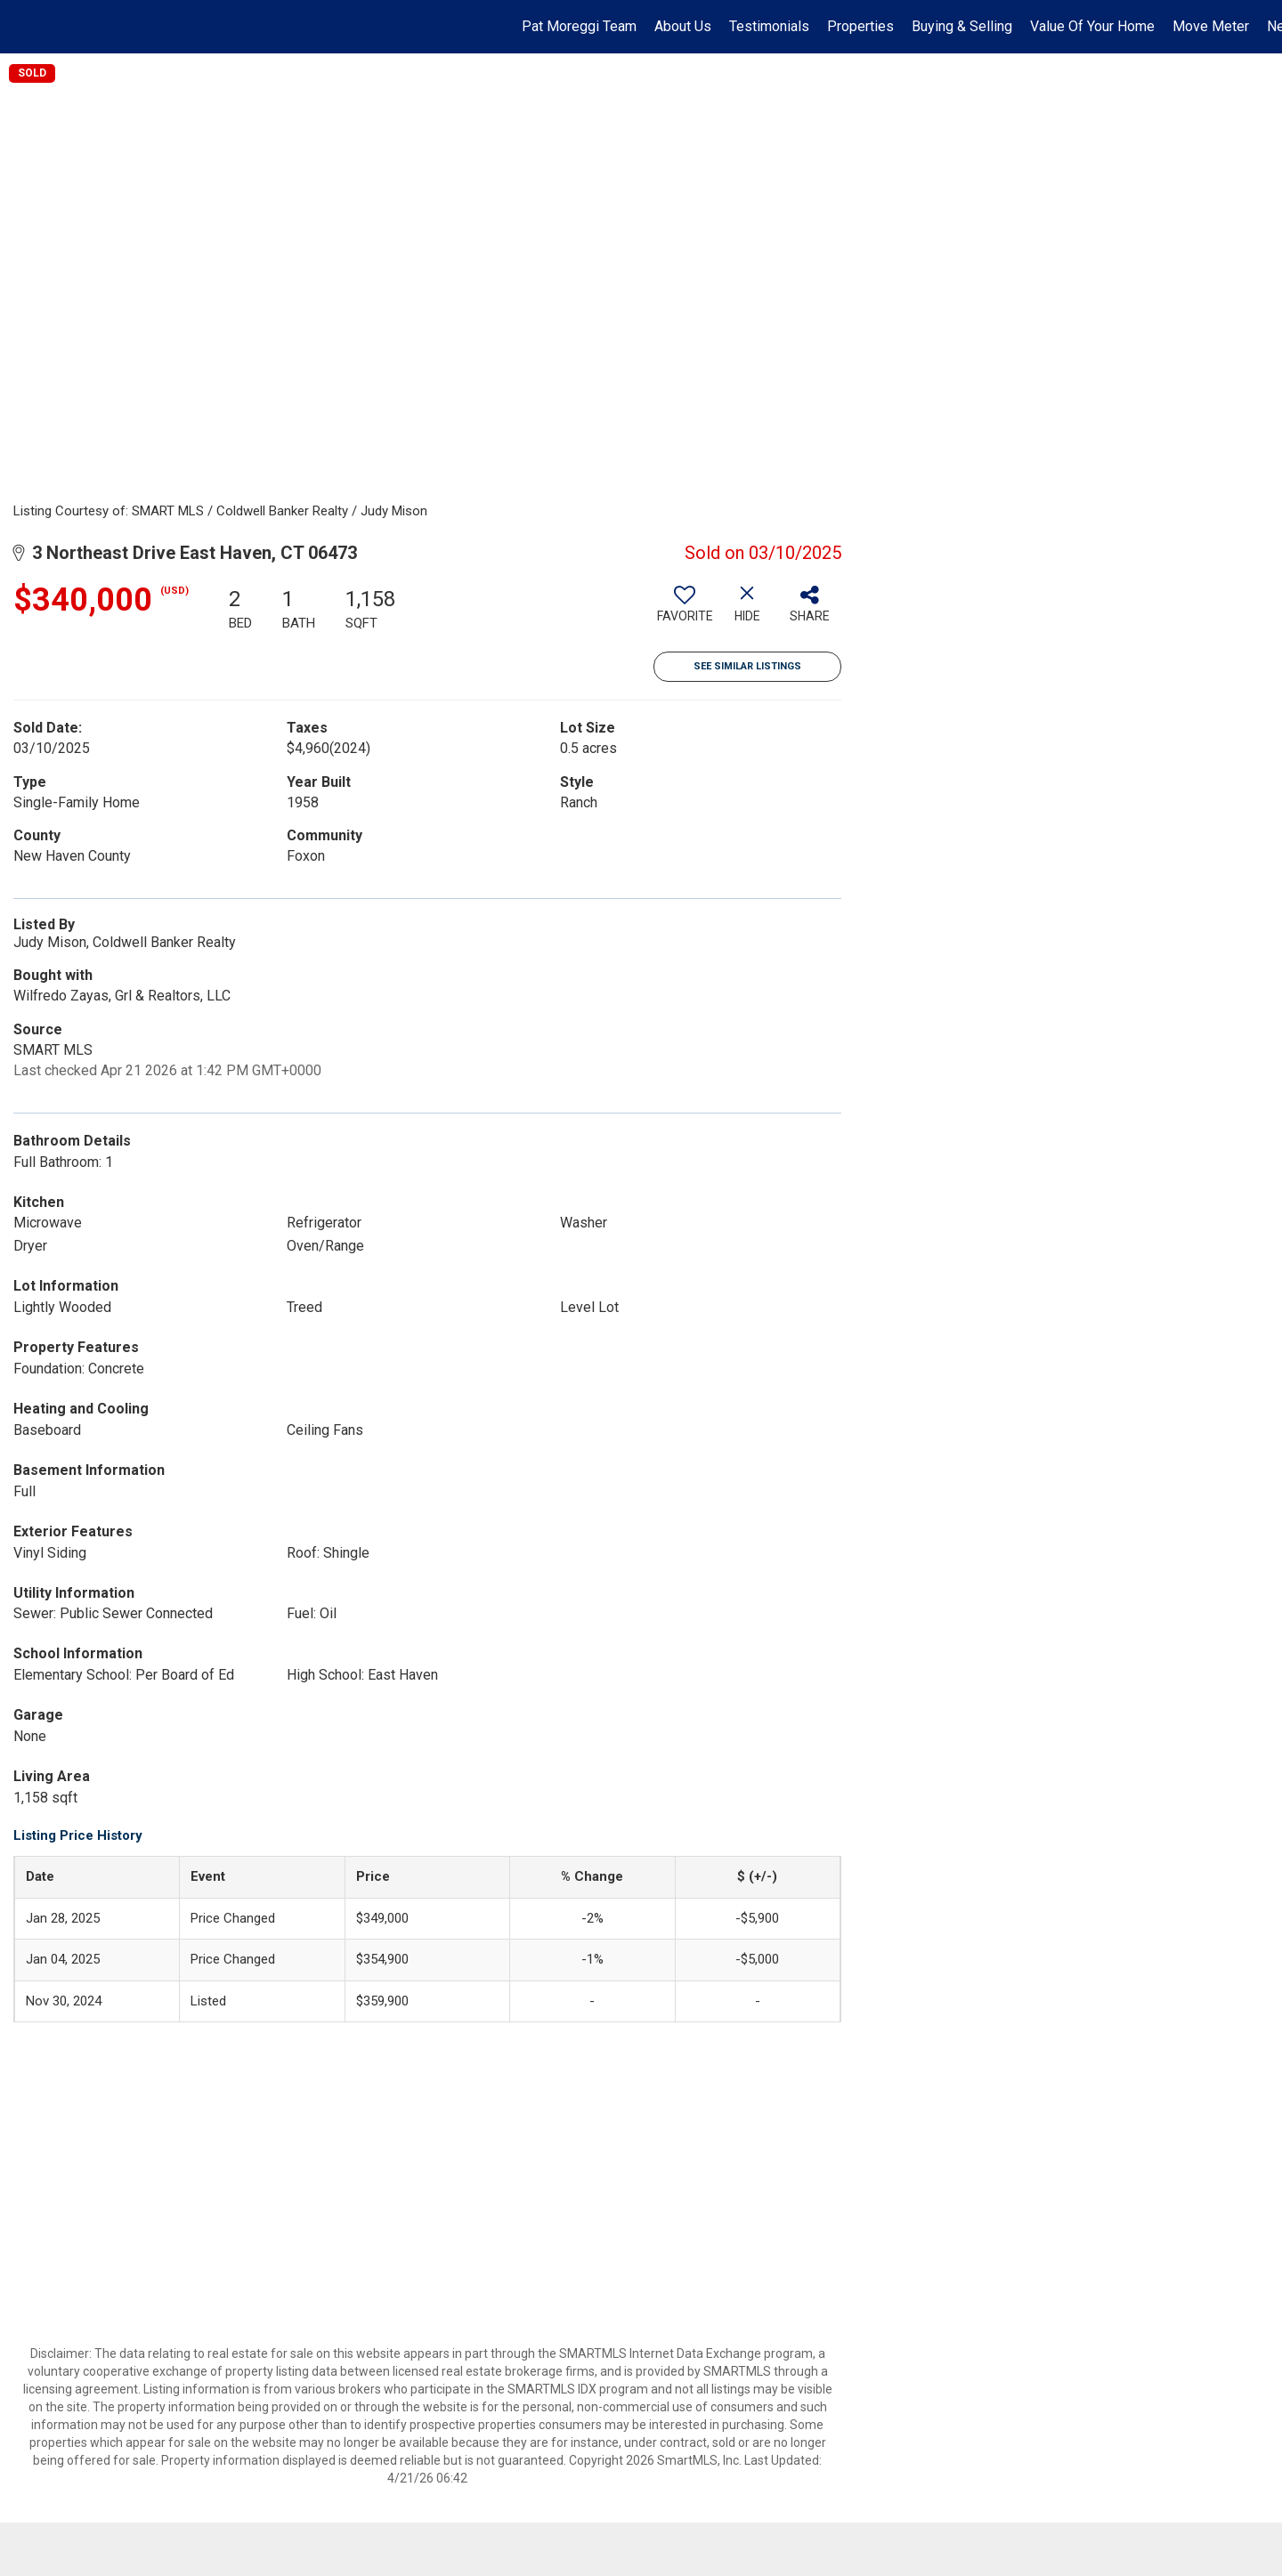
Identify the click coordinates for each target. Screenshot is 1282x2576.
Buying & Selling (962, 26)
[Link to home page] (22, 26)
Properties (860, 26)
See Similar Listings (747, 666)
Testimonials (769, 26)
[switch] (684, 610)
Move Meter (1210, 26)
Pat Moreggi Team (579, 26)
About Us (682, 26)
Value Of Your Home (1092, 26)
